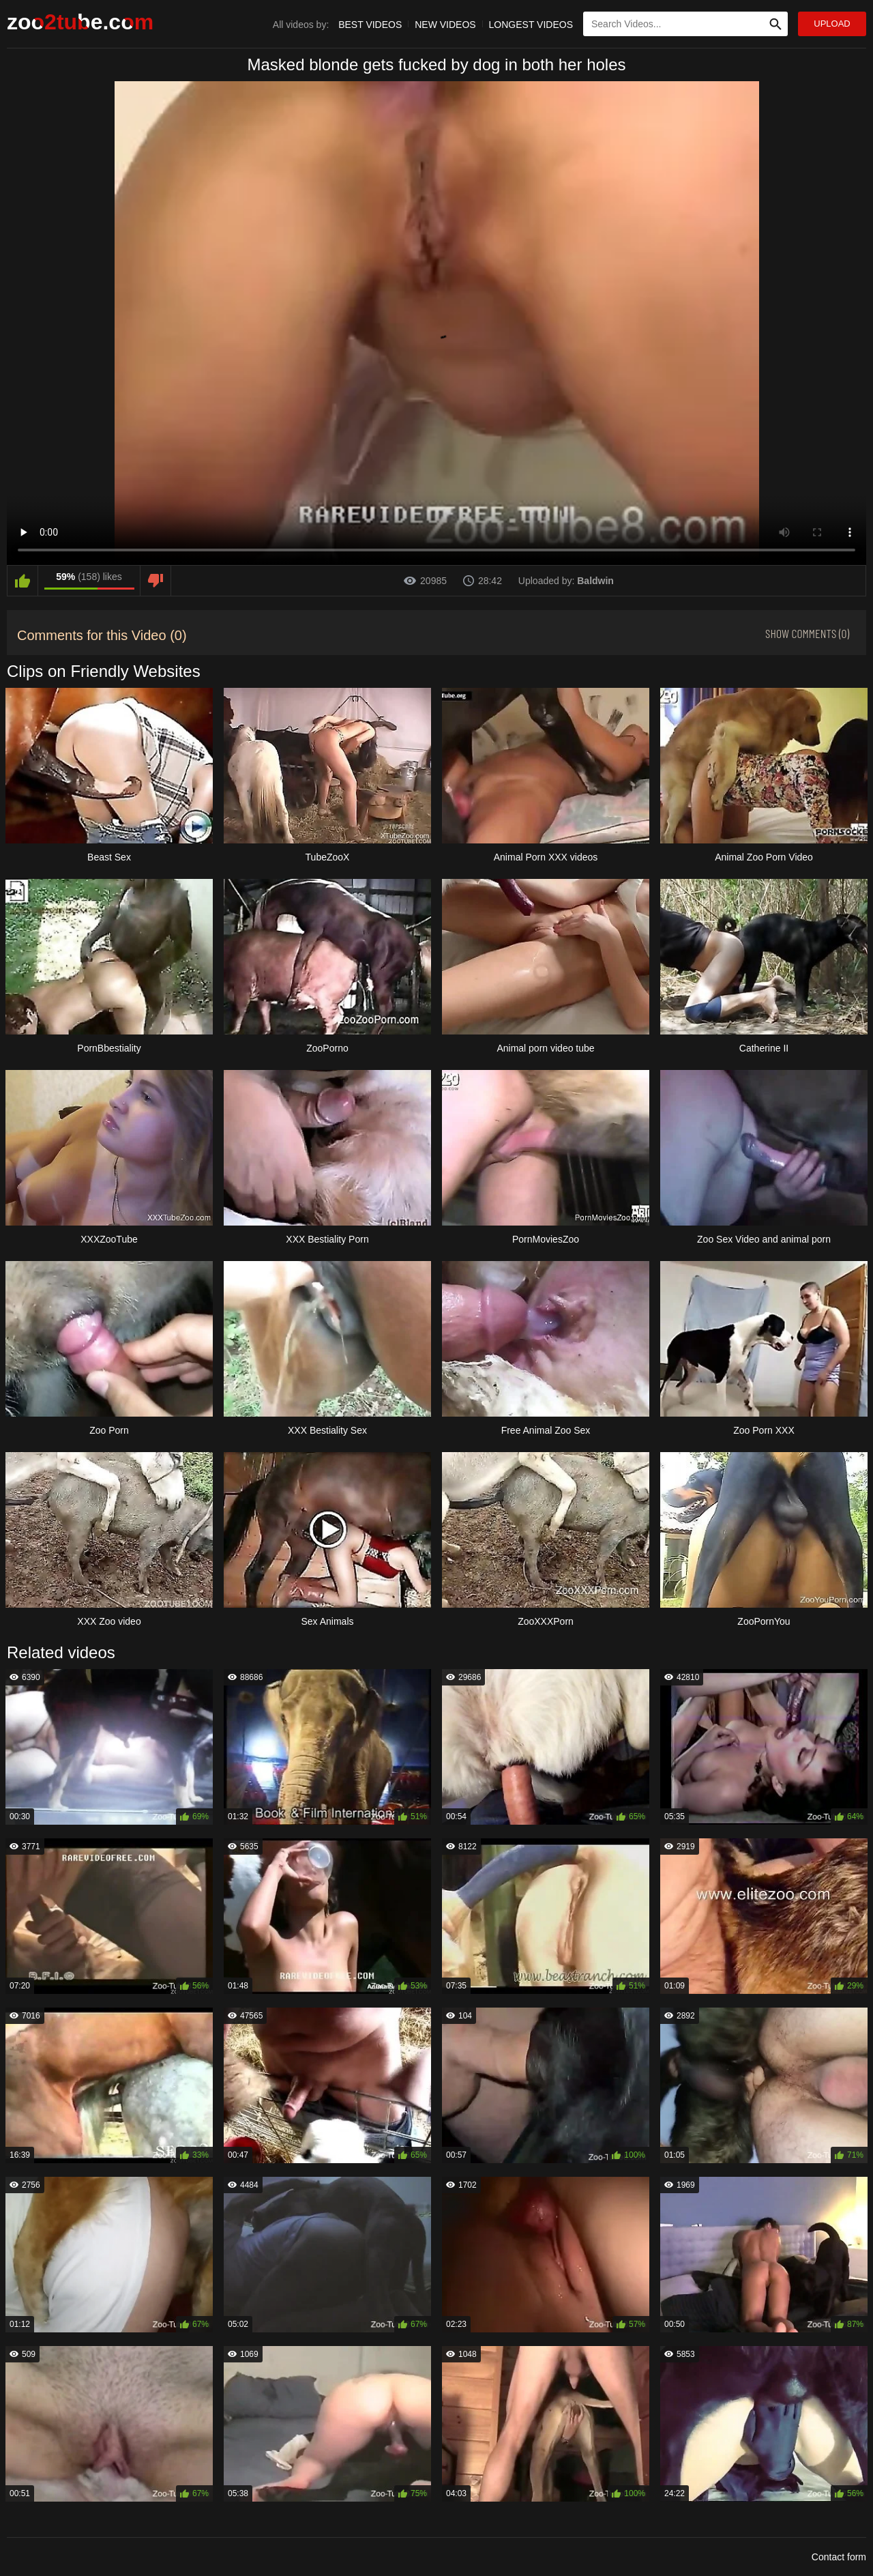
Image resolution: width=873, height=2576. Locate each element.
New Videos (445, 24)
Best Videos (370, 24)
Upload (832, 23)
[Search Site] (775, 24)
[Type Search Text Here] (685, 24)
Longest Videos (531, 24)
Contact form (839, 2556)
